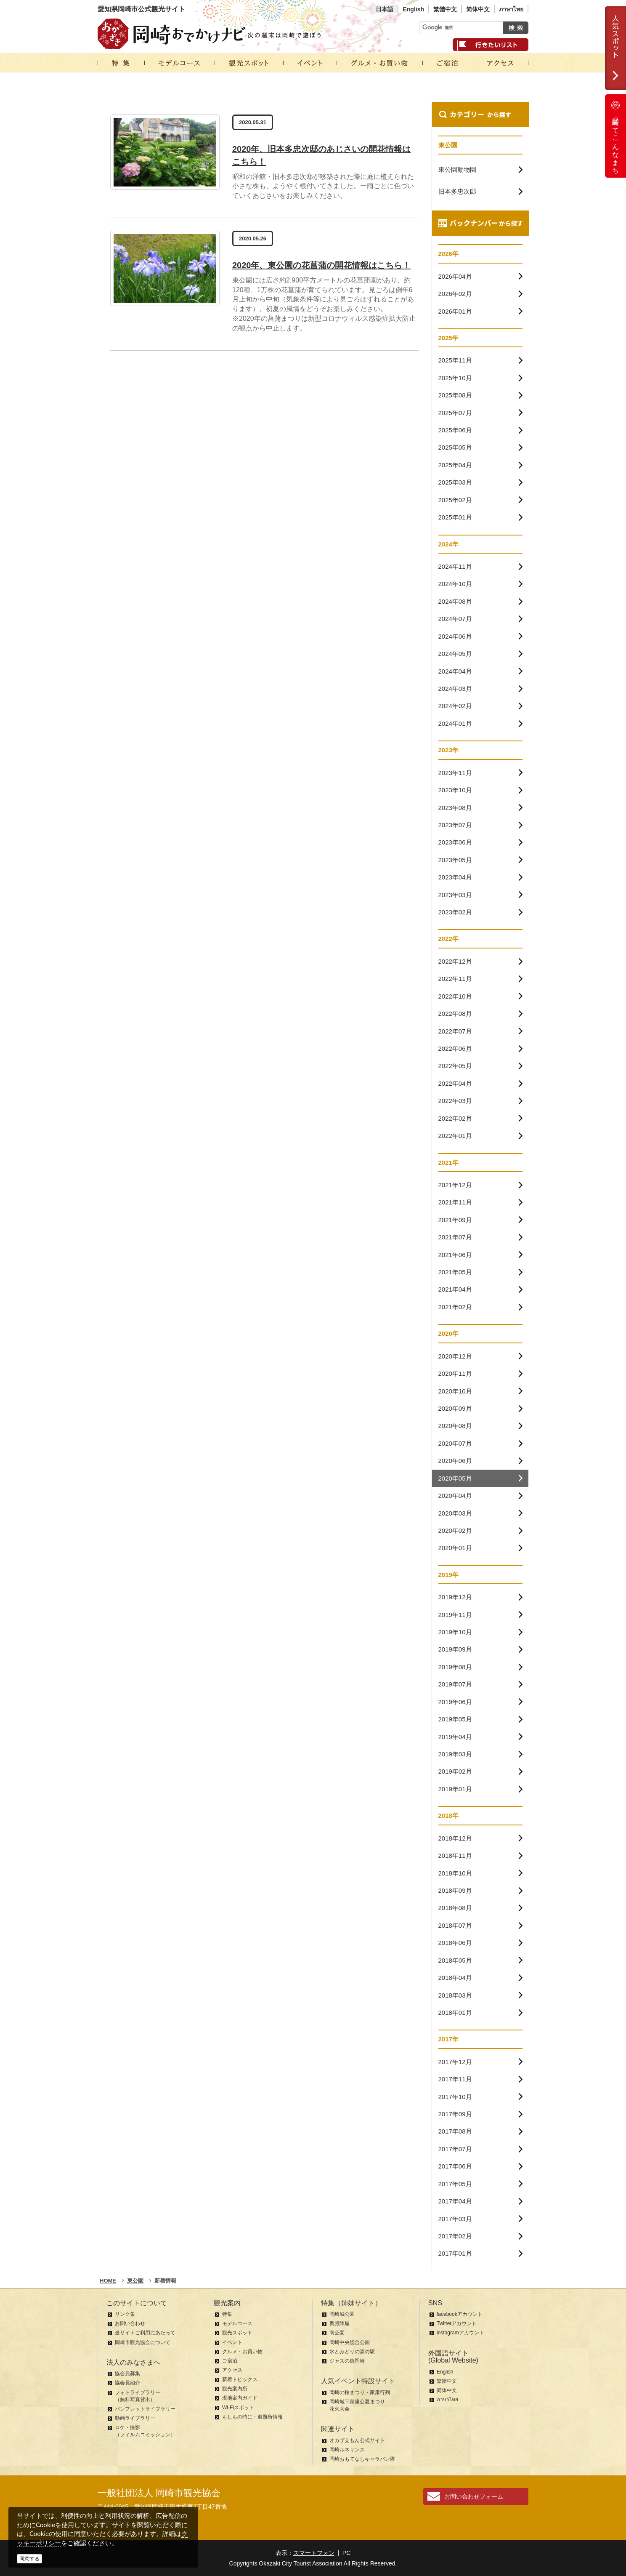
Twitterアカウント (457, 2323)
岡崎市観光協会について (142, 2342)
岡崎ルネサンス (347, 2450)
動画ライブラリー (135, 2418)
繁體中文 (445, 9)
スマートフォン (313, 2552)
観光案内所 (234, 2389)
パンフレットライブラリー (145, 2409)
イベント (232, 2342)
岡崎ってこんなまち (615, 136)
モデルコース (237, 2323)
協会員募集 (127, 2373)
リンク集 (125, 2314)
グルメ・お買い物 (242, 2352)
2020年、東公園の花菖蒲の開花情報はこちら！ (321, 265)
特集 (227, 2314)
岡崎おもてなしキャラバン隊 (362, 2459)
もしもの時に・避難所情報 (252, 2417)
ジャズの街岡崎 (347, 2361)
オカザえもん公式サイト (357, 2440)
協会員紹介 (127, 2383)
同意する (29, 2559)
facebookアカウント (460, 2314)
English (413, 9)
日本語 (384, 9)
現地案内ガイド (239, 2398)
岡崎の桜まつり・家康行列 (359, 2392)
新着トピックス (239, 2379)
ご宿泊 (229, 2361)
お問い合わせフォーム (473, 2496)
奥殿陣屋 (339, 2323)
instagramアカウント (460, 2333)
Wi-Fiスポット (238, 2408)
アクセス (232, 2370)
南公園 (337, 2333)
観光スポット (237, 2333)
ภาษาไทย (511, 9)
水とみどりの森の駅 (352, 2352)
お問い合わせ (130, 2323)
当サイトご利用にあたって (145, 2333)
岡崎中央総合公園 (349, 2342)
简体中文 (478, 9)
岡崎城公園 (342, 2314)
